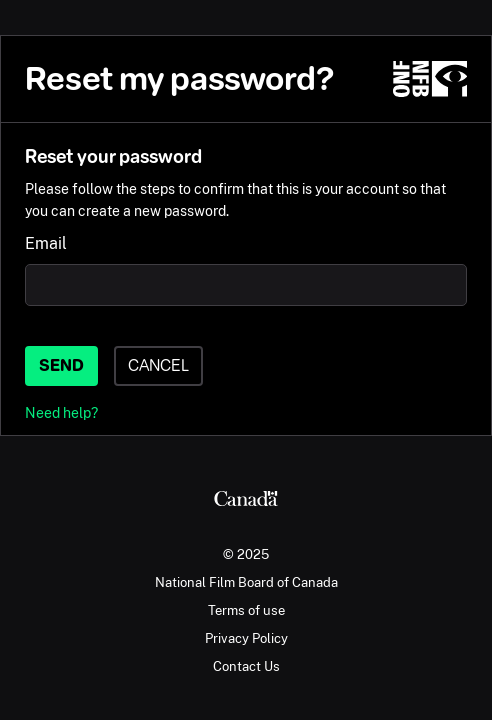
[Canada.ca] (246, 501)
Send (61, 365)
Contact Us (246, 666)
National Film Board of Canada (246, 582)
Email (46, 243)
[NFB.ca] (430, 79)
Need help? (61, 412)
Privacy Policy (246, 638)
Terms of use (246, 610)
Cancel (158, 365)
